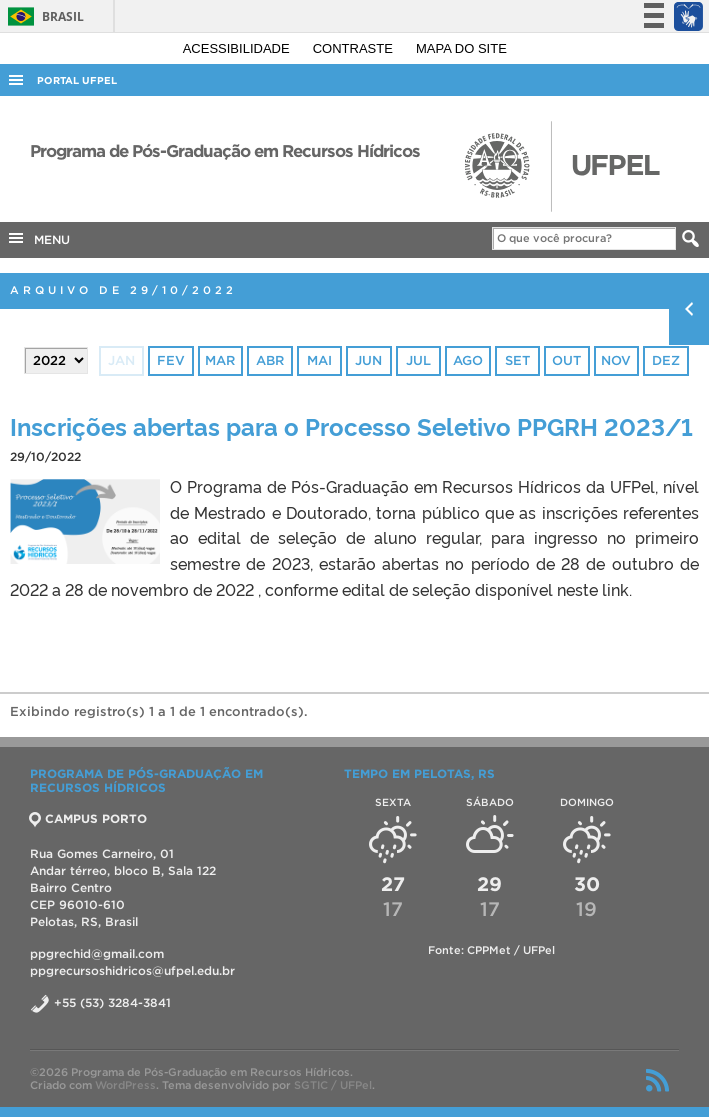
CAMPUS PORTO (88, 818)
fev (171, 360)
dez (666, 360)
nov (616, 360)
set (517, 360)
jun (368, 360)
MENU (38, 238)
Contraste (355, 48)
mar (220, 360)
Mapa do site (461, 48)
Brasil (42, 16)
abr (270, 360)
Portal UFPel (77, 80)
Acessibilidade (238, 48)
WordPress (125, 1085)
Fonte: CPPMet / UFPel (491, 950)
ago (468, 360)
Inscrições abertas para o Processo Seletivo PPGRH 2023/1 (351, 425)
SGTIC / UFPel (333, 1085)
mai (319, 360)
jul (418, 360)
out (566, 360)
